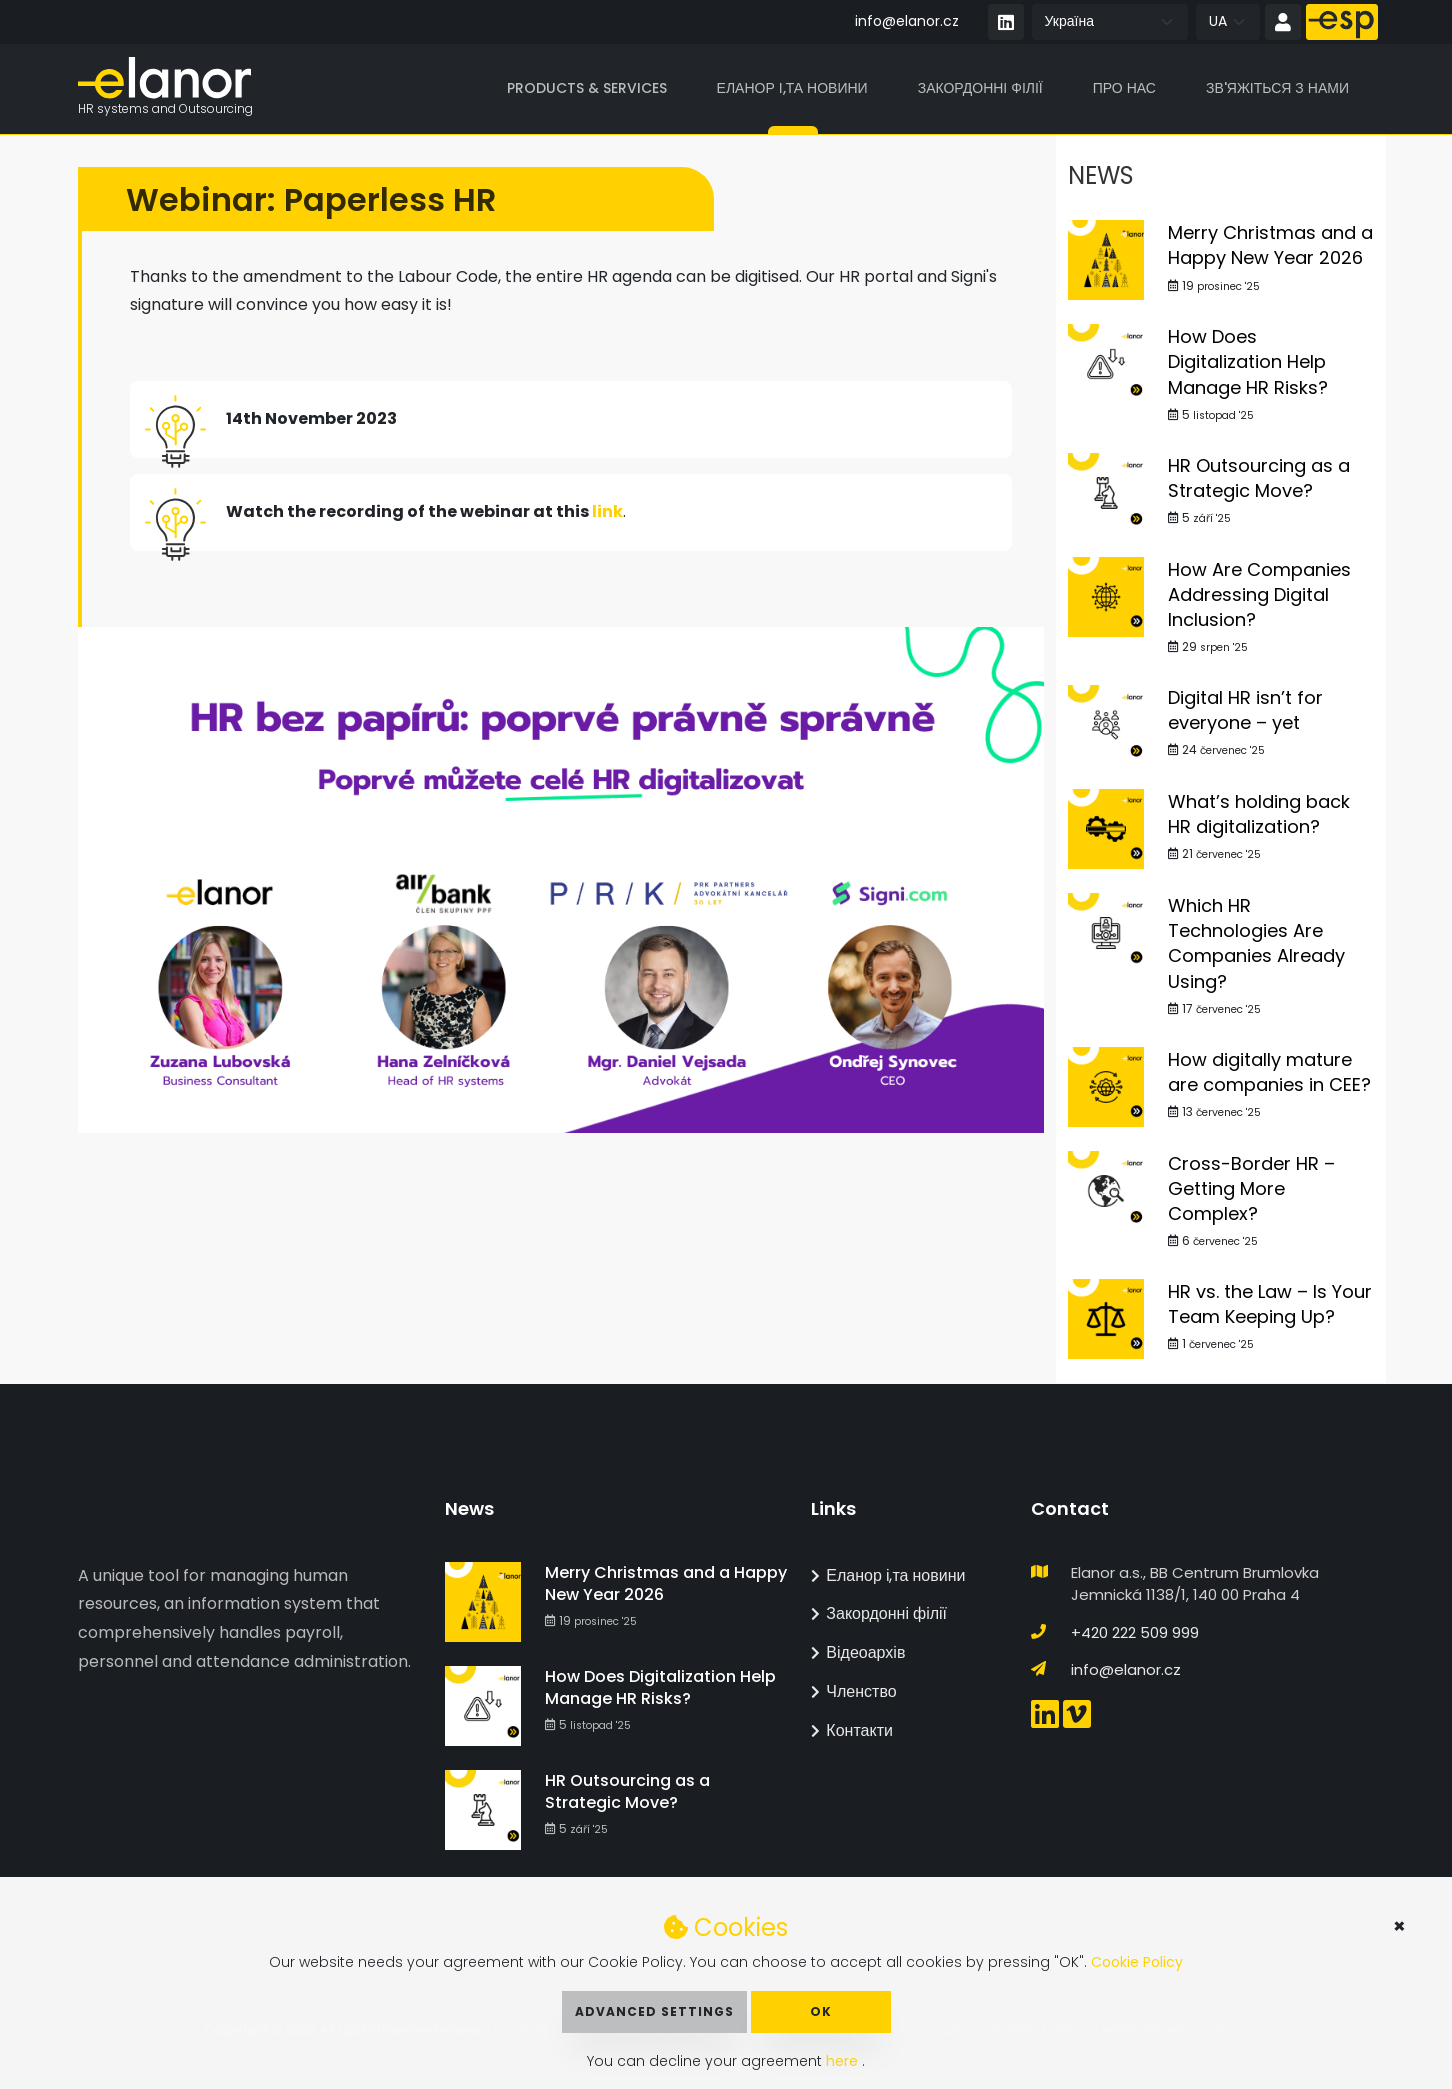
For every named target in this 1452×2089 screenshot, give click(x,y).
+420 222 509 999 (1135, 1632)
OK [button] (821, 2011)
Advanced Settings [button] (654, 2011)
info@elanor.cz (907, 21)
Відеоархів (858, 1652)
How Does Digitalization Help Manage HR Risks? (1248, 362)
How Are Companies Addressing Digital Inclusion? (1259, 595)
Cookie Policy (1137, 1962)
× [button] (1399, 1926)
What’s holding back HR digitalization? (1259, 815)
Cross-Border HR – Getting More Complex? (1251, 1189)
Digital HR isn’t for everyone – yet (1245, 711)
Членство (853, 1691)
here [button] (844, 2061)
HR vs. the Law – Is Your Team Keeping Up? (1270, 1305)
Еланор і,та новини (792, 89)
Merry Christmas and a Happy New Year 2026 (1270, 246)
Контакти (852, 1730)
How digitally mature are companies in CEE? (1269, 1073)
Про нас (1124, 89)
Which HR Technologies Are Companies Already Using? (1256, 944)
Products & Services (587, 89)
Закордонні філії (980, 89)
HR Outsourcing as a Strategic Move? (1259, 479)
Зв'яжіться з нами (1277, 89)
